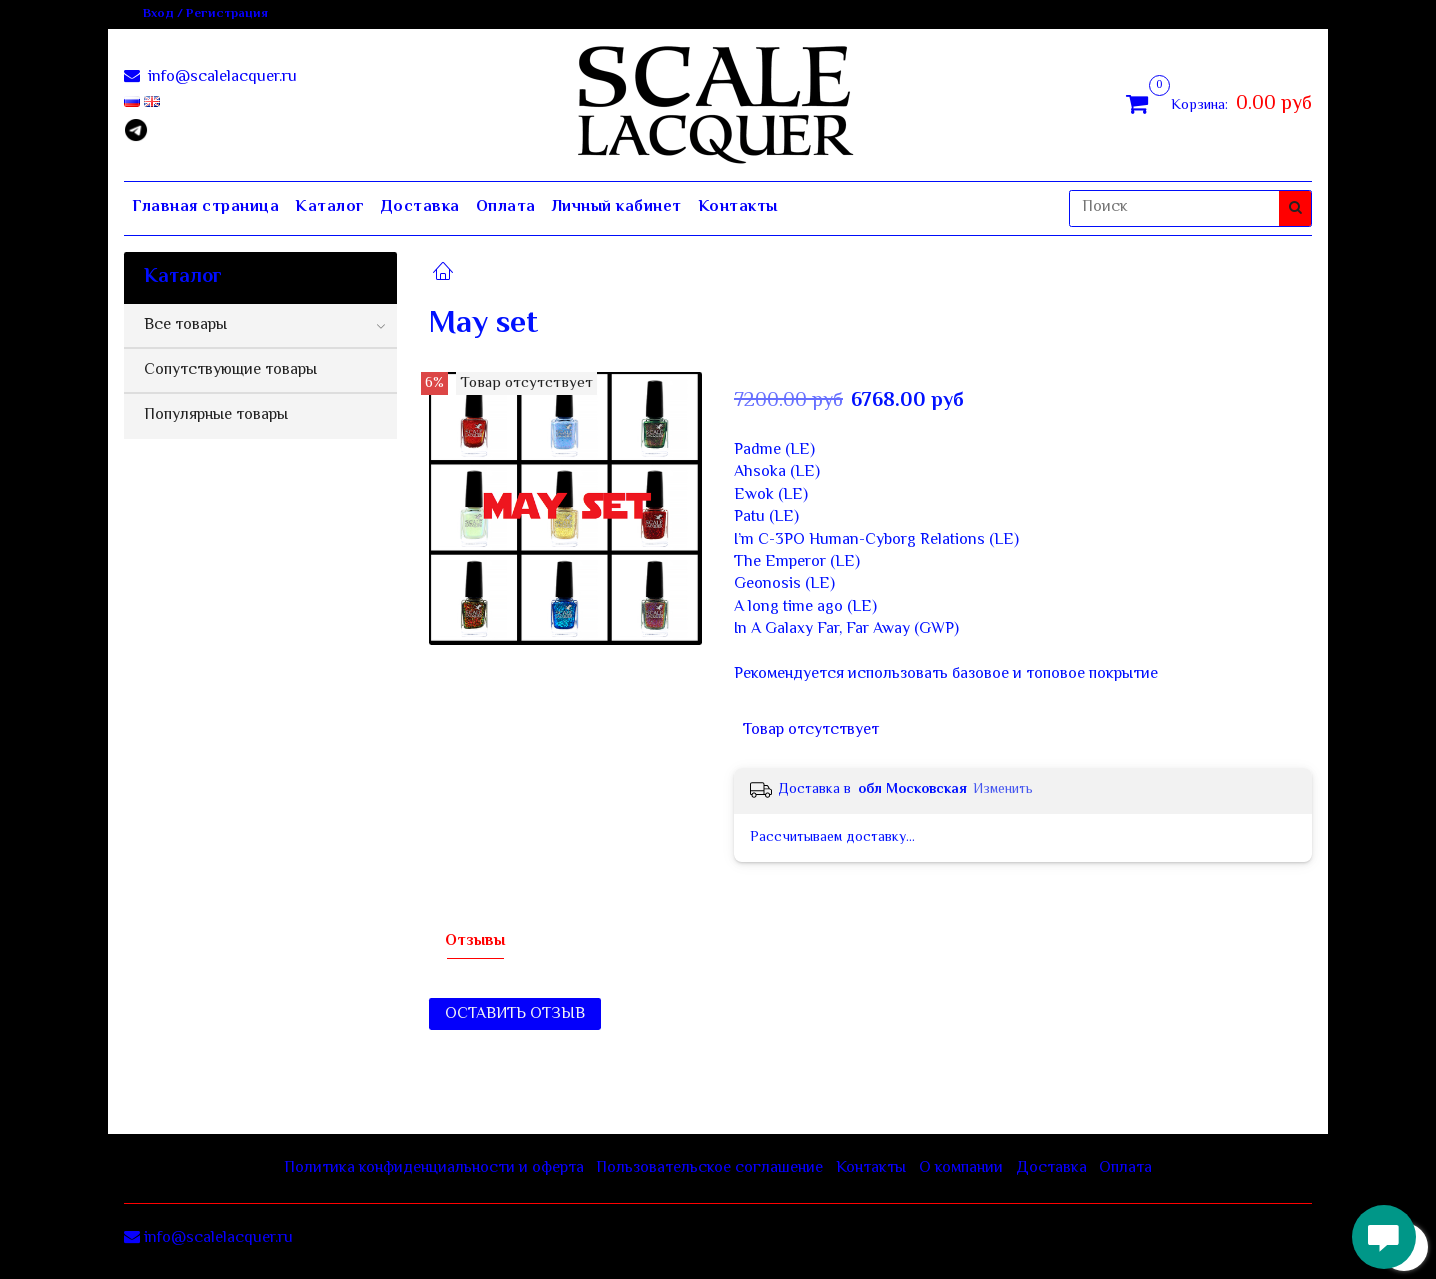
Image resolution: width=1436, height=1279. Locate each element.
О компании (961, 1168)
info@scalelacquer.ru (220, 77)
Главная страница (205, 207)
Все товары (185, 325)
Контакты (738, 207)
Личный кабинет (617, 207)
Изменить (1003, 790)
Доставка (420, 207)
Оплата (506, 207)
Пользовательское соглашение (709, 1168)
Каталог (330, 207)
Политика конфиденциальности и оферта (434, 1168)
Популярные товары (216, 415)
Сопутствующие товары (230, 370)
